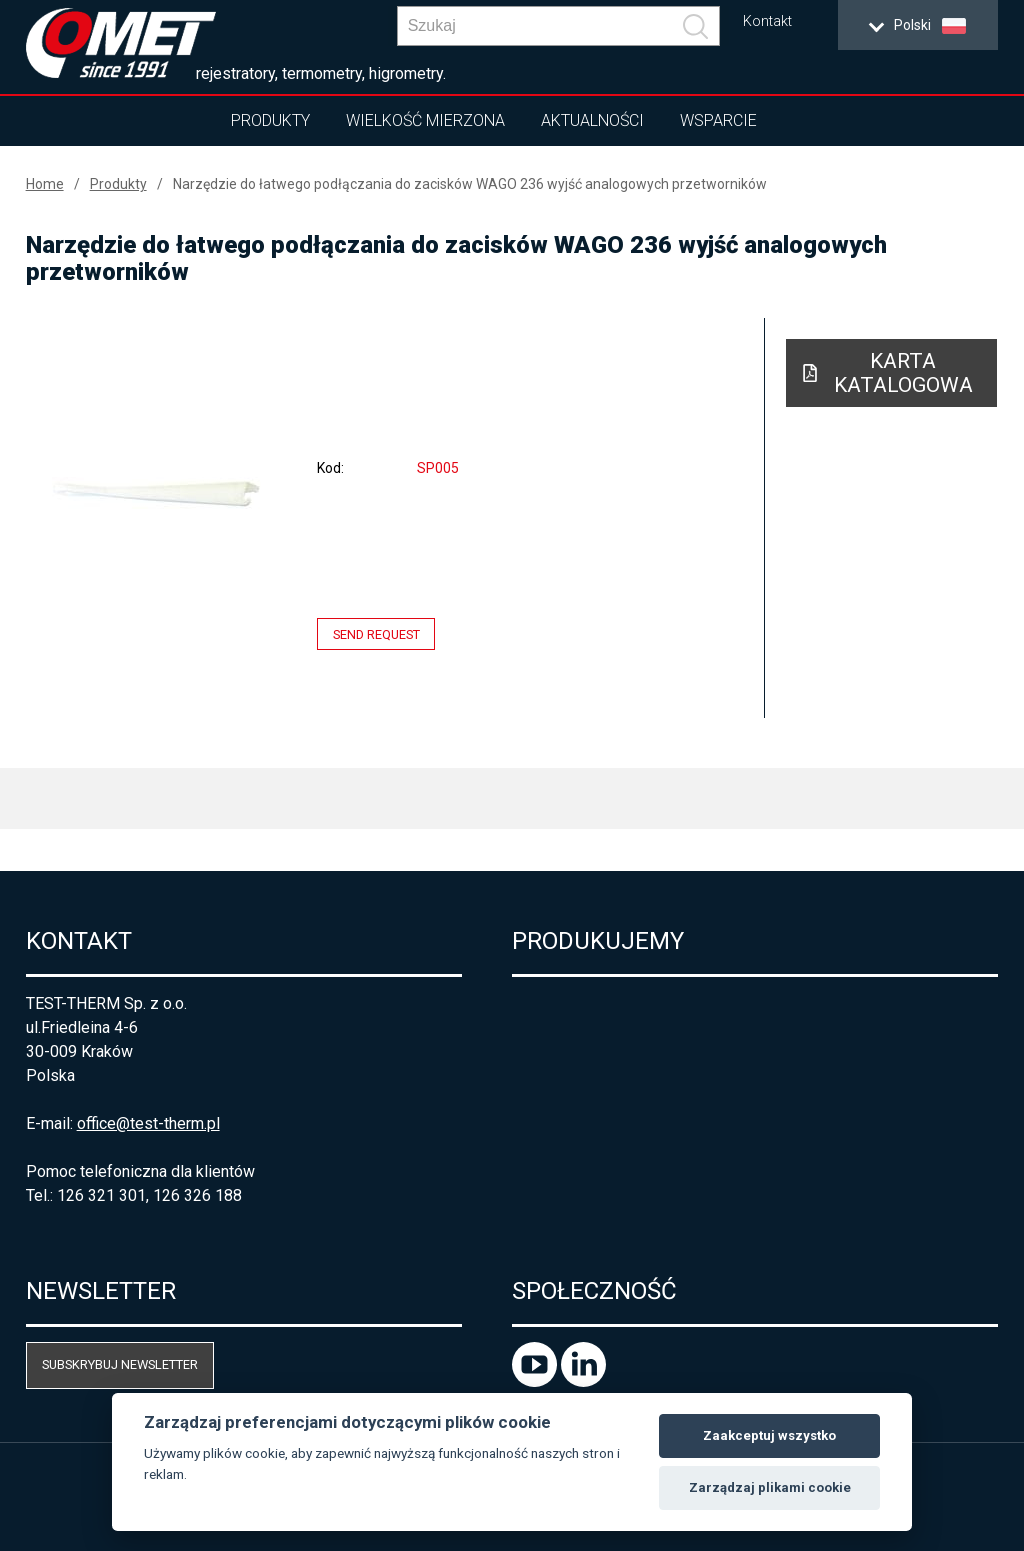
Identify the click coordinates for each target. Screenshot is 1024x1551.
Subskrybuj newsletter (120, 1364)
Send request (376, 633)
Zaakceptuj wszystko (769, 1435)
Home (45, 184)
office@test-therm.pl (148, 1123)
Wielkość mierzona (425, 120)
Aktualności (592, 120)
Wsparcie (718, 120)
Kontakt (767, 21)
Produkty (270, 120)
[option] (157, 493)
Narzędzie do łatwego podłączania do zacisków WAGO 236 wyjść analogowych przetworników (470, 184)
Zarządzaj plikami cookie (770, 1487)
